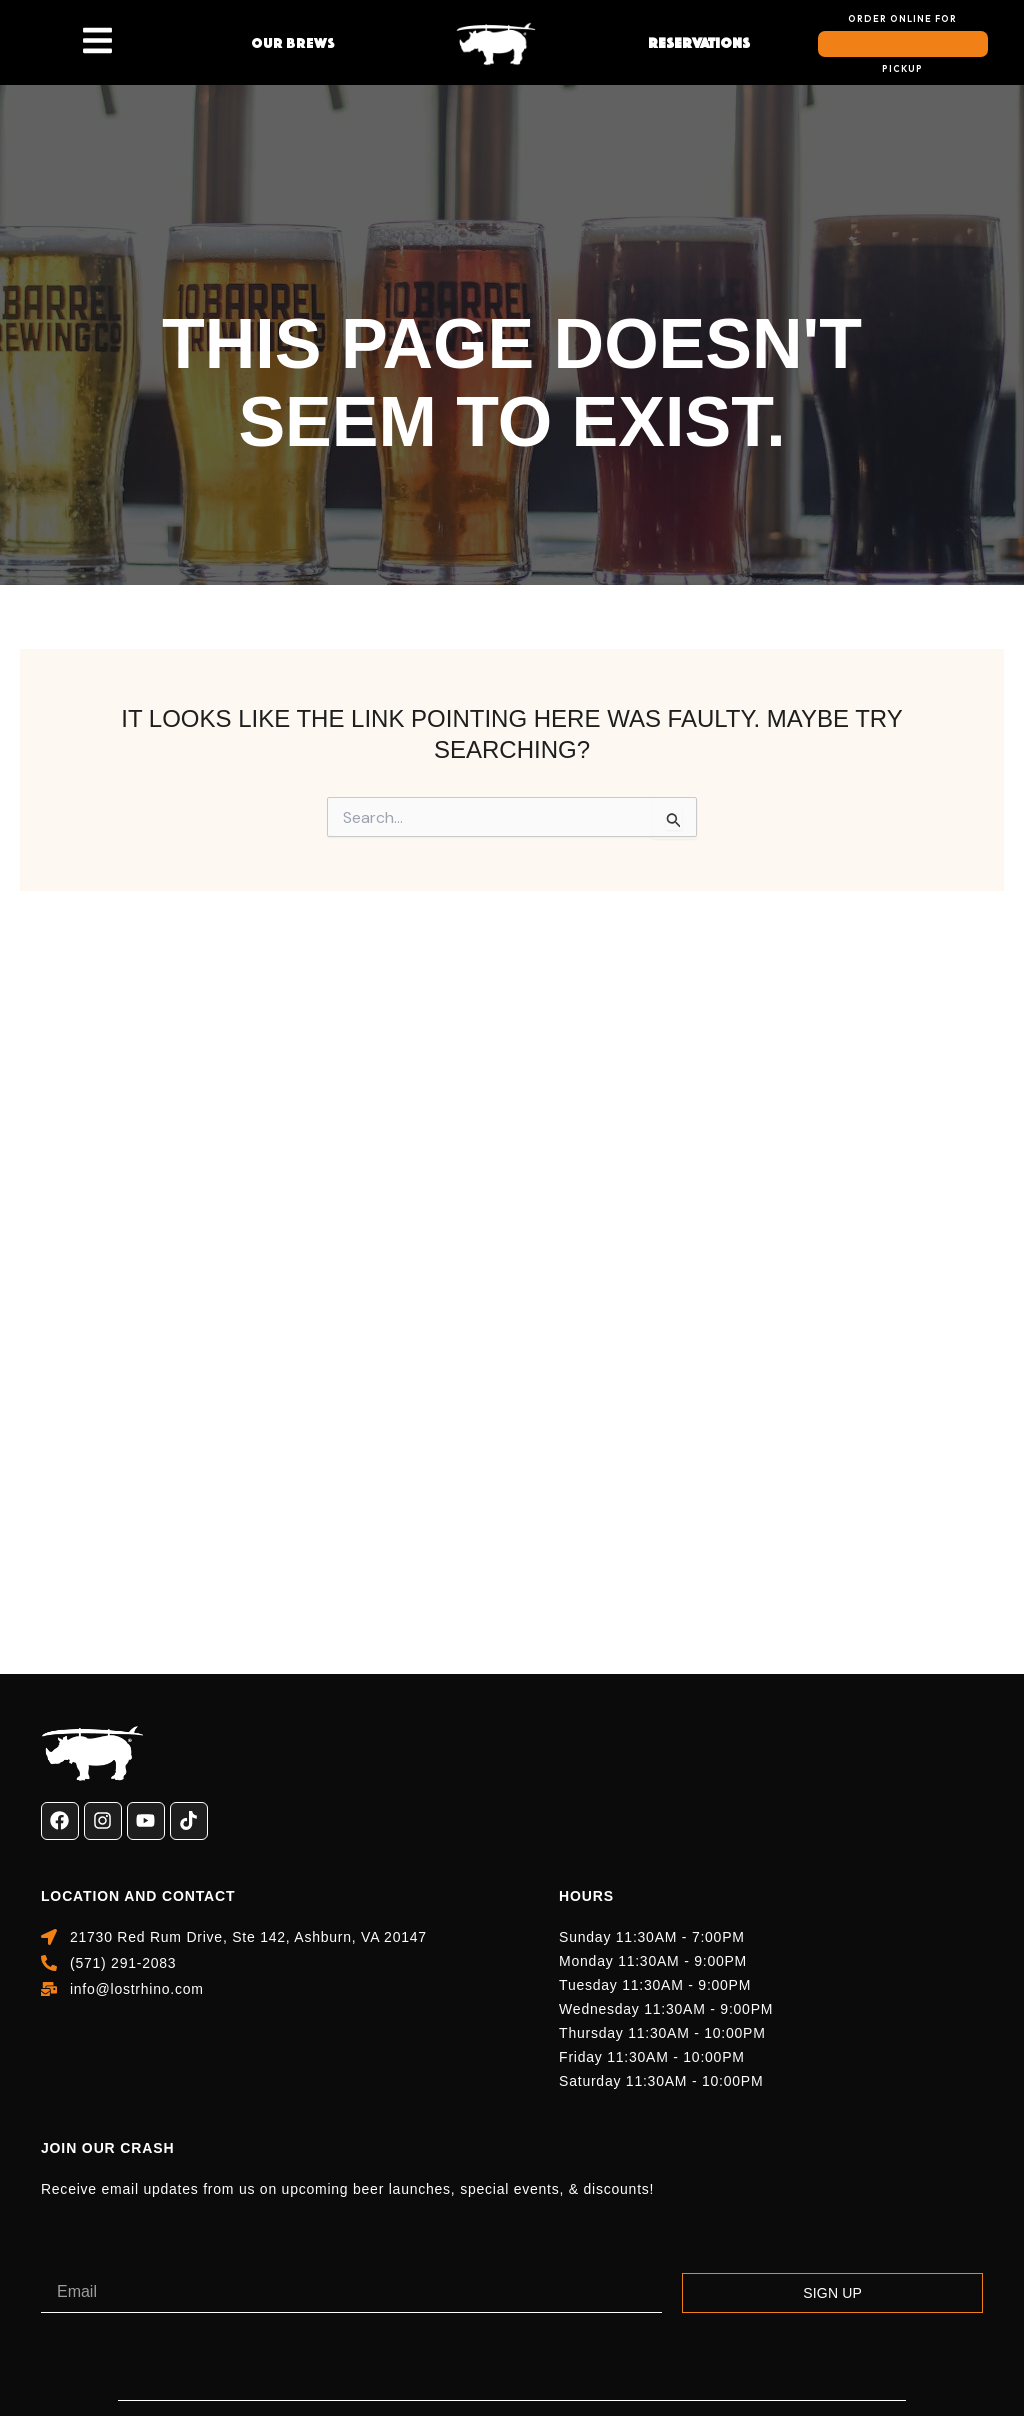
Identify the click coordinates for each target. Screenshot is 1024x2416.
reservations (699, 43)
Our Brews (293, 43)
